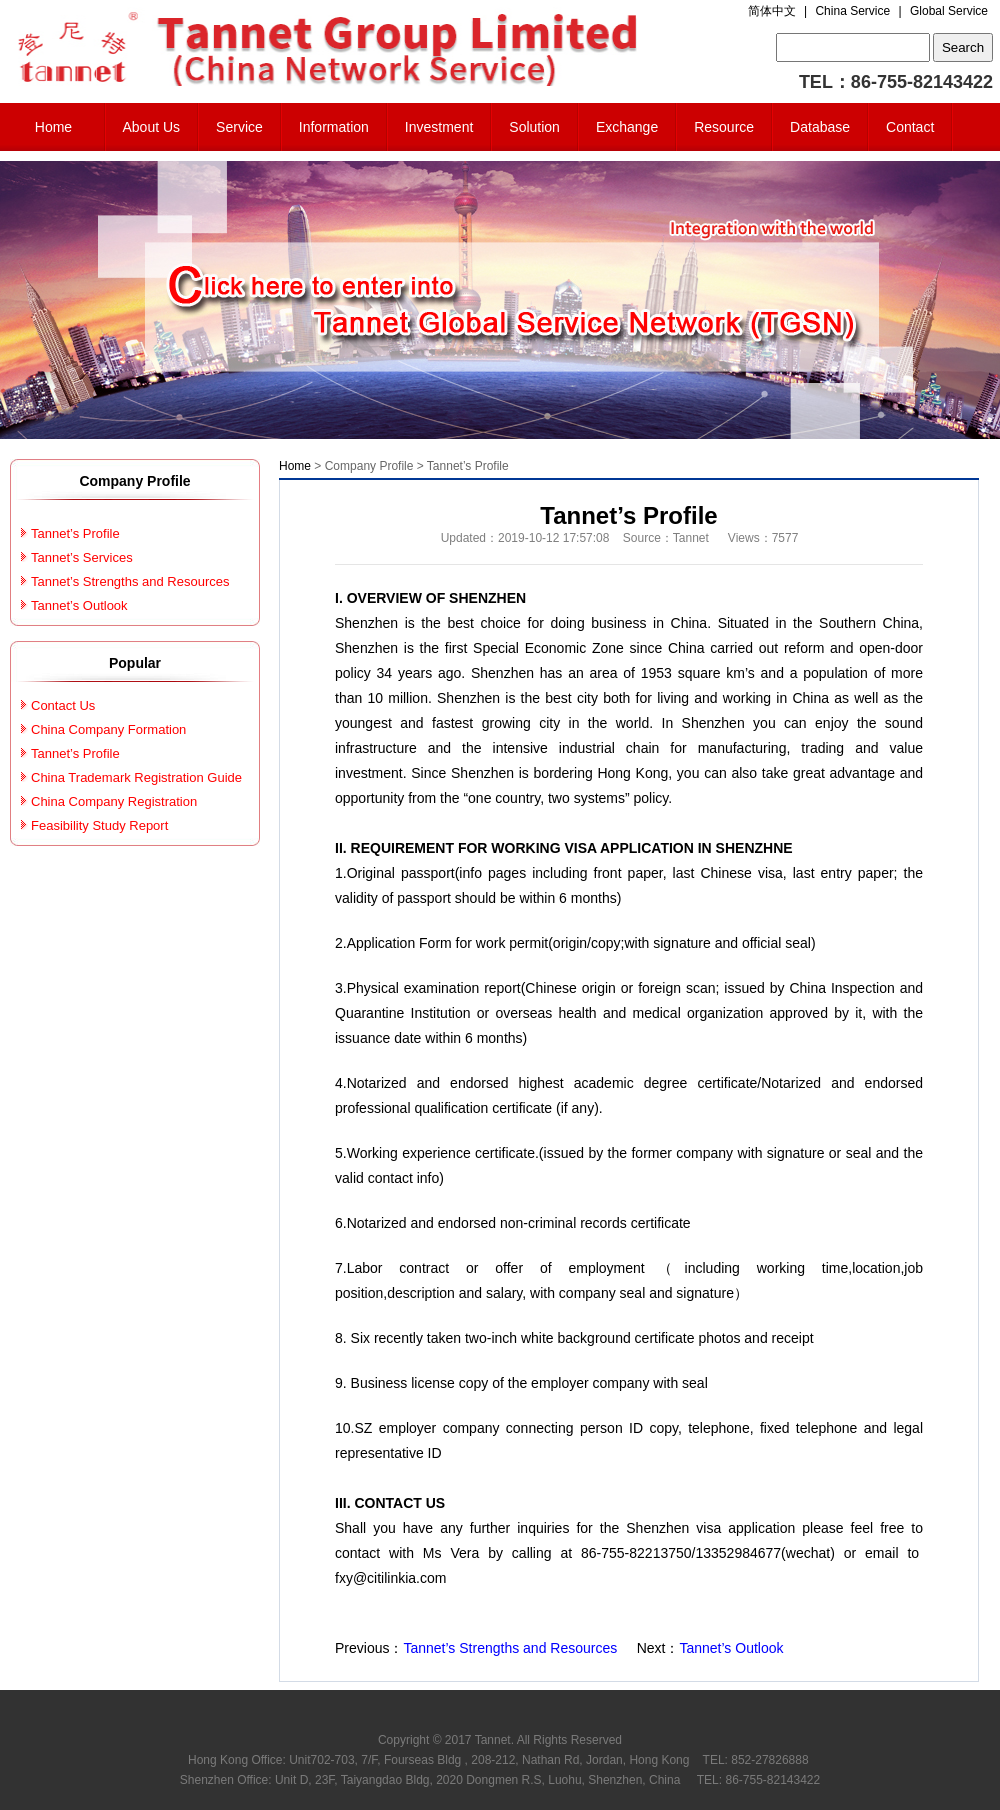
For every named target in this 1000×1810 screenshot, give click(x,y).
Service (239, 127)
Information (334, 127)
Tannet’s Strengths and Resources (510, 1648)
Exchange (627, 127)
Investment (439, 127)
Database (820, 127)
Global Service (949, 11)
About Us (152, 127)
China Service (852, 11)
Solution (534, 127)
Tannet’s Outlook (731, 1648)
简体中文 (772, 11)
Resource (724, 127)
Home (53, 127)
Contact (910, 127)
